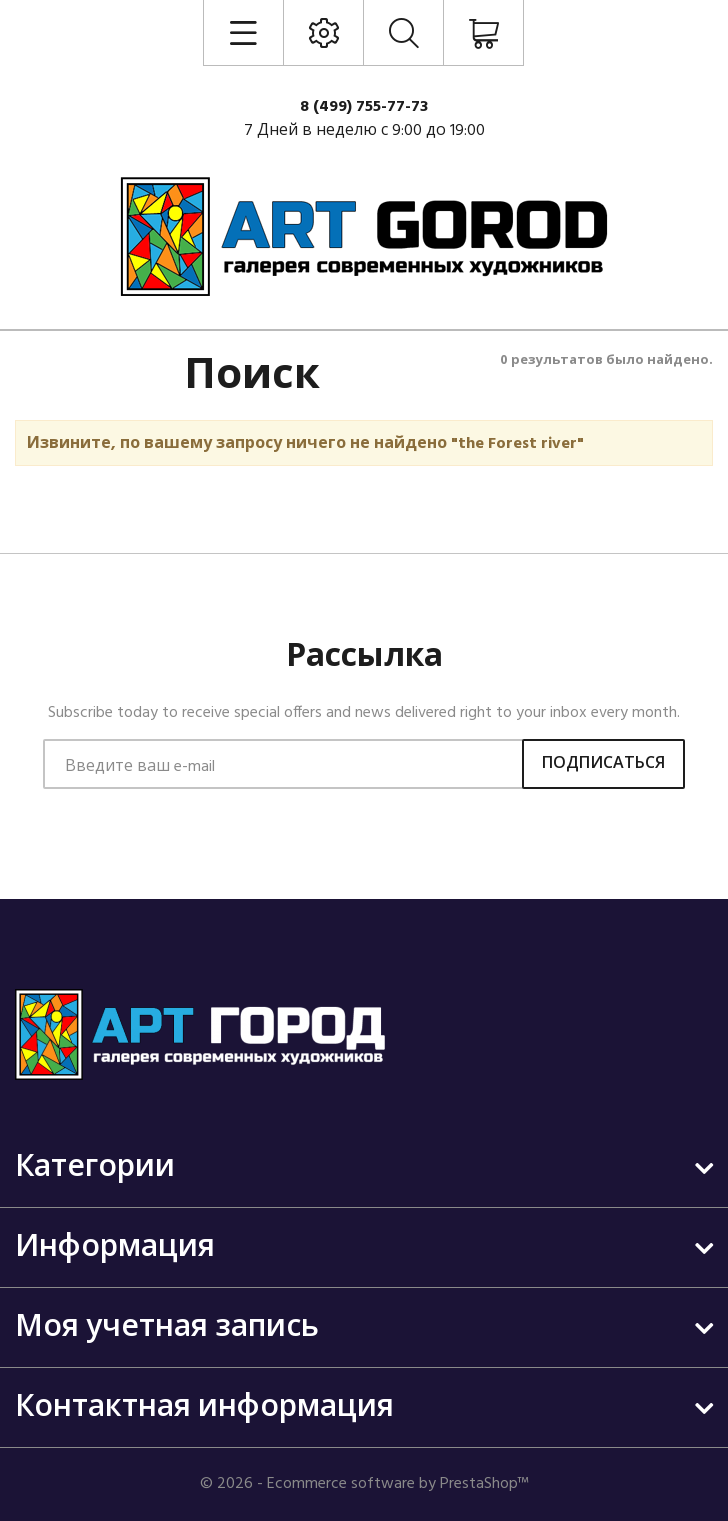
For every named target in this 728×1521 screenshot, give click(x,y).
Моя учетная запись (167, 1328)
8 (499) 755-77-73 (364, 107)
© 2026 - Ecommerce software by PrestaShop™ (364, 1484)
